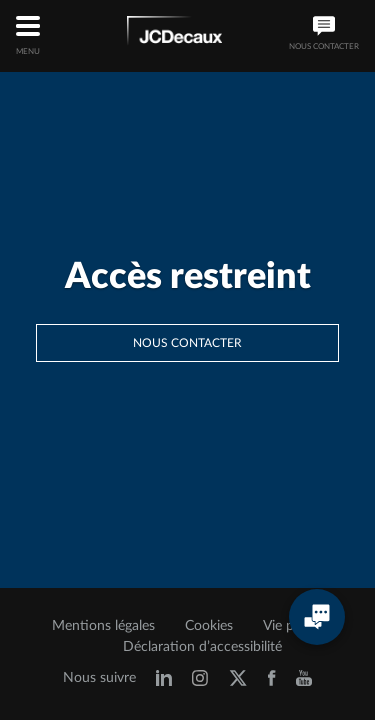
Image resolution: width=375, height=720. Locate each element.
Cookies (209, 626)
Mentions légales (103, 626)
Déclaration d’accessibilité (202, 647)
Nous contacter (187, 343)
